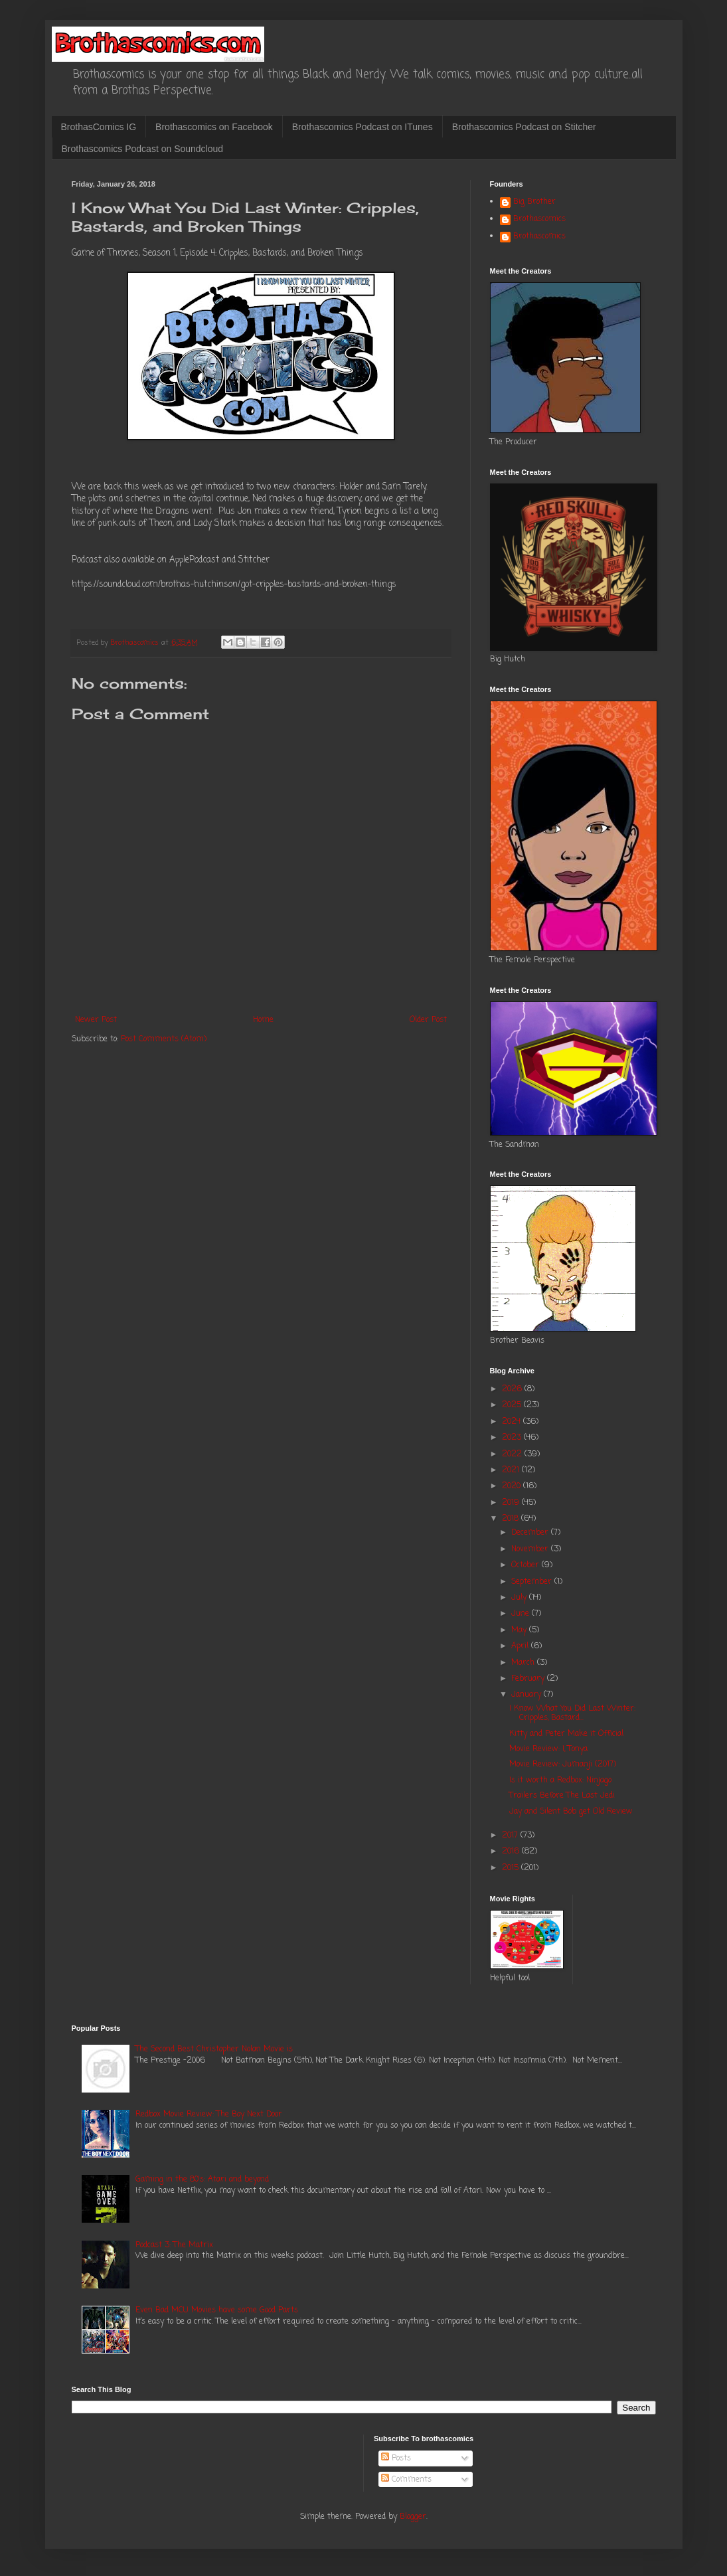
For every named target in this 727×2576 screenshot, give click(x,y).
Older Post (428, 1020)
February (529, 1679)
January (527, 1695)
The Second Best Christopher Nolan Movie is (214, 2049)
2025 (513, 1405)
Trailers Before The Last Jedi (562, 1796)
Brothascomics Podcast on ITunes (362, 127)
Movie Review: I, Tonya (548, 1749)
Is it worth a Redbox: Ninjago (560, 1780)
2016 (512, 1851)
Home (263, 1020)
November (531, 1549)
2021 (512, 1470)
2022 (513, 1454)
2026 (513, 1389)
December (531, 1533)
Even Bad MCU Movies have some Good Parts (216, 2310)
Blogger (413, 2517)
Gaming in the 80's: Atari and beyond (202, 2180)
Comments (406, 2480)
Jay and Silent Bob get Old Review (571, 1812)
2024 (512, 1422)
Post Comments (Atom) (163, 1039)
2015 (511, 1868)
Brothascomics (539, 220)
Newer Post (96, 1020)
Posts (396, 2458)
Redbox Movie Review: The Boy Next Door (208, 2114)
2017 (511, 1836)
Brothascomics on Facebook (214, 127)
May (520, 1630)
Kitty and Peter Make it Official (566, 1734)
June (521, 1614)
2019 (512, 1503)
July (520, 1598)
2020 (512, 1486)
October (526, 1565)
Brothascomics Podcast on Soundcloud (143, 148)
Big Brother (534, 202)
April (521, 1646)
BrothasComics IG (99, 127)
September (532, 1582)
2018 (511, 1519)
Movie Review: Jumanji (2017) (562, 1764)
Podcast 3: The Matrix (174, 2245)
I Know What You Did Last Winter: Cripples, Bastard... (572, 1713)
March (524, 1663)
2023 (513, 1438)
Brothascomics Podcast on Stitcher (524, 127)
